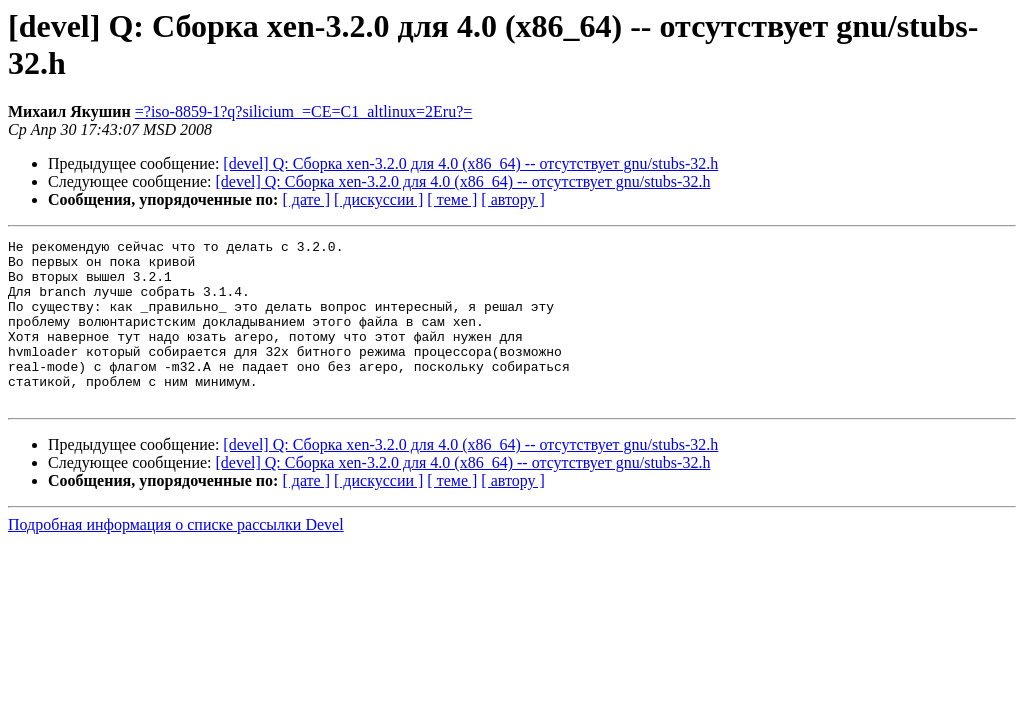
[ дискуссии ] (378, 199)
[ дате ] (306, 199)
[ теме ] (452, 199)
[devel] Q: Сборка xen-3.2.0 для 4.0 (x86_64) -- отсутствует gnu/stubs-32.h (470, 163)
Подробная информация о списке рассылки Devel (176, 557)
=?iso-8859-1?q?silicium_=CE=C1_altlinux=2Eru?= (304, 111)
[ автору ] (512, 199)
